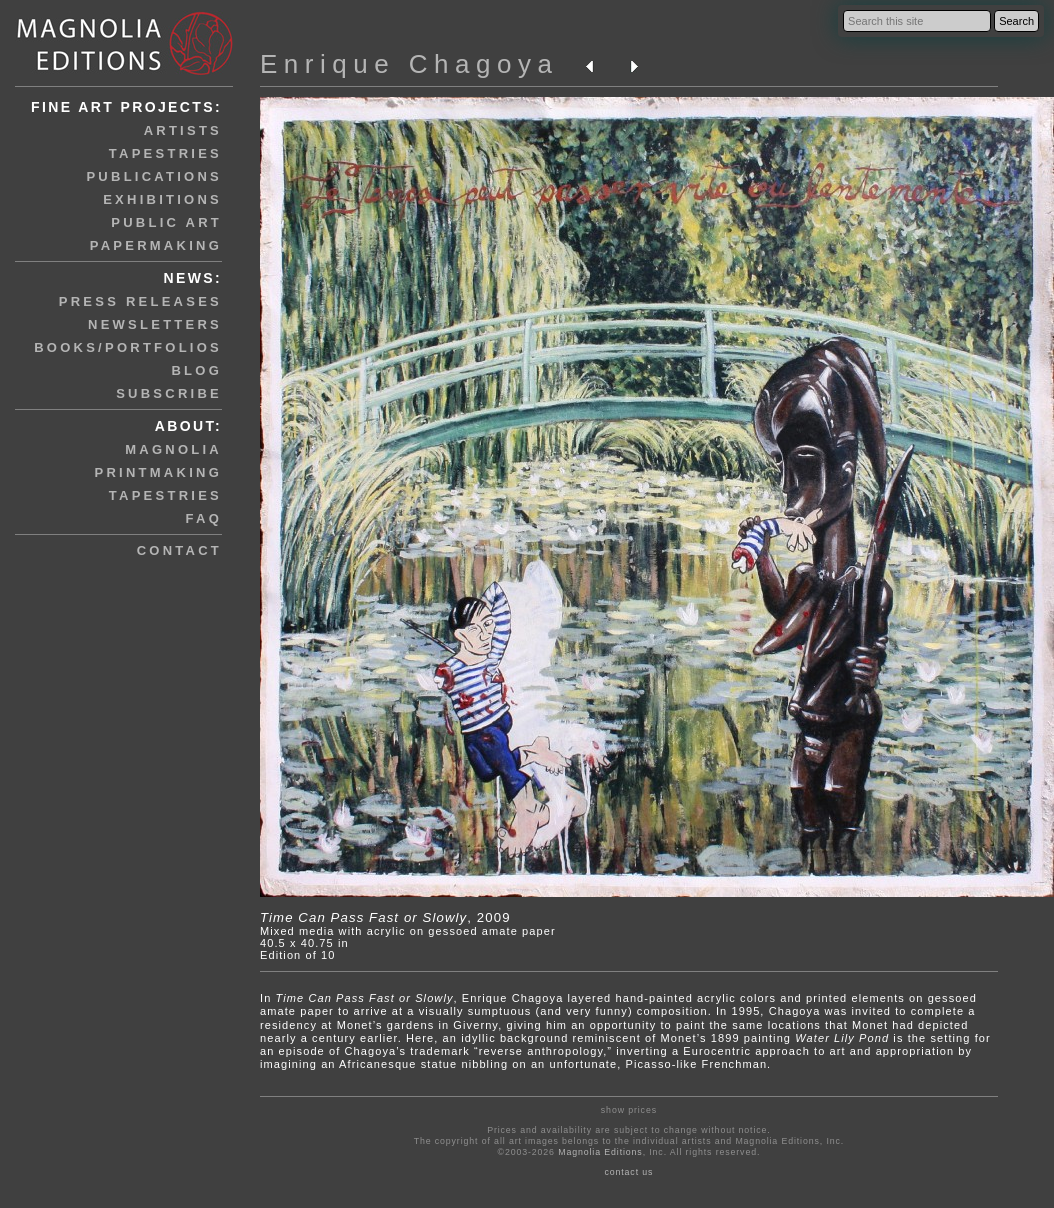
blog (196, 370)
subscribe (169, 393)
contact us (628, 1172)
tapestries (165, 153)
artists (183, 130)
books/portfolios (128, 347)
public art (166, 222)
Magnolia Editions (600, 1152)
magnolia (173, 449)
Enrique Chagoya (409, 64)
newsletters (155, 324)
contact (179, 550)
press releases (140, 301)
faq (204, 518)
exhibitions (162, 199)
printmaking (158, 472)
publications (154, 176)
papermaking (156, 245)
